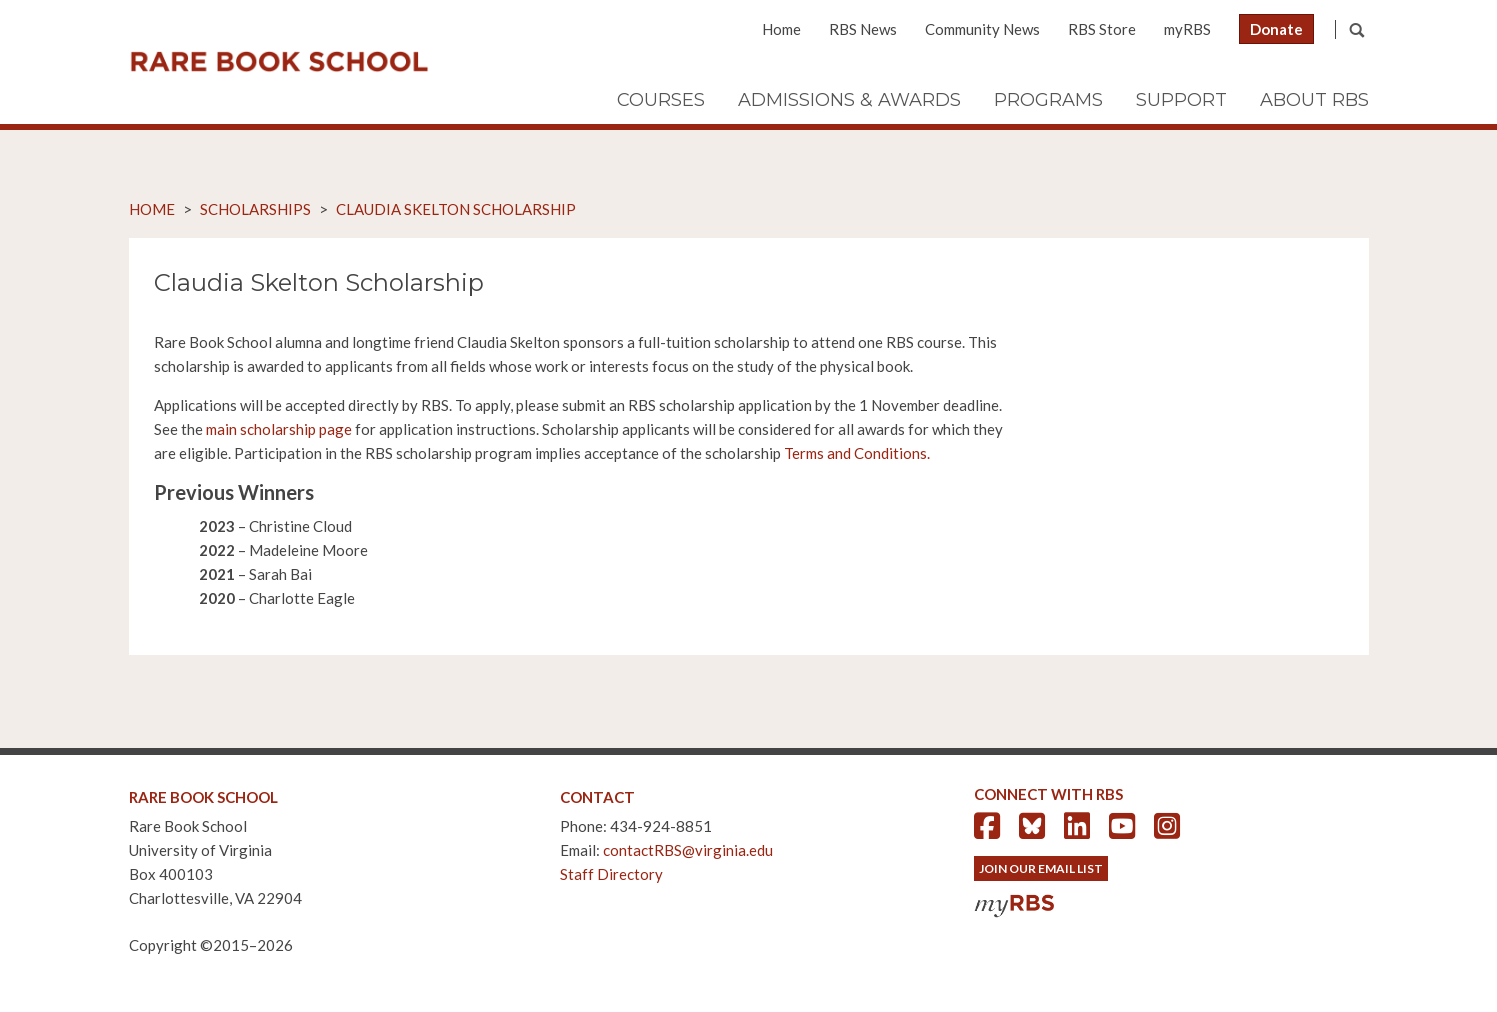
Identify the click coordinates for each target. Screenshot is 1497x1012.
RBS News (863, 29)
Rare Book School (279, 62)
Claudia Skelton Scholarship (456, 209)
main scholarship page (279, 429)
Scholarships (255, 209)
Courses (661, 100)
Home (781, 29)
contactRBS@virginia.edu (688, 850)
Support (1181, 100)
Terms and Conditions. (857, 453)
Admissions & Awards (849, 100)
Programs (1048, 100)
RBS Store (1102, 29)
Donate (1276, 29)
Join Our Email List (1041, 868)
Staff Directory (611, 874)
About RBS (1314, 100)
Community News (982, 29)
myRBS (1187, 29)
